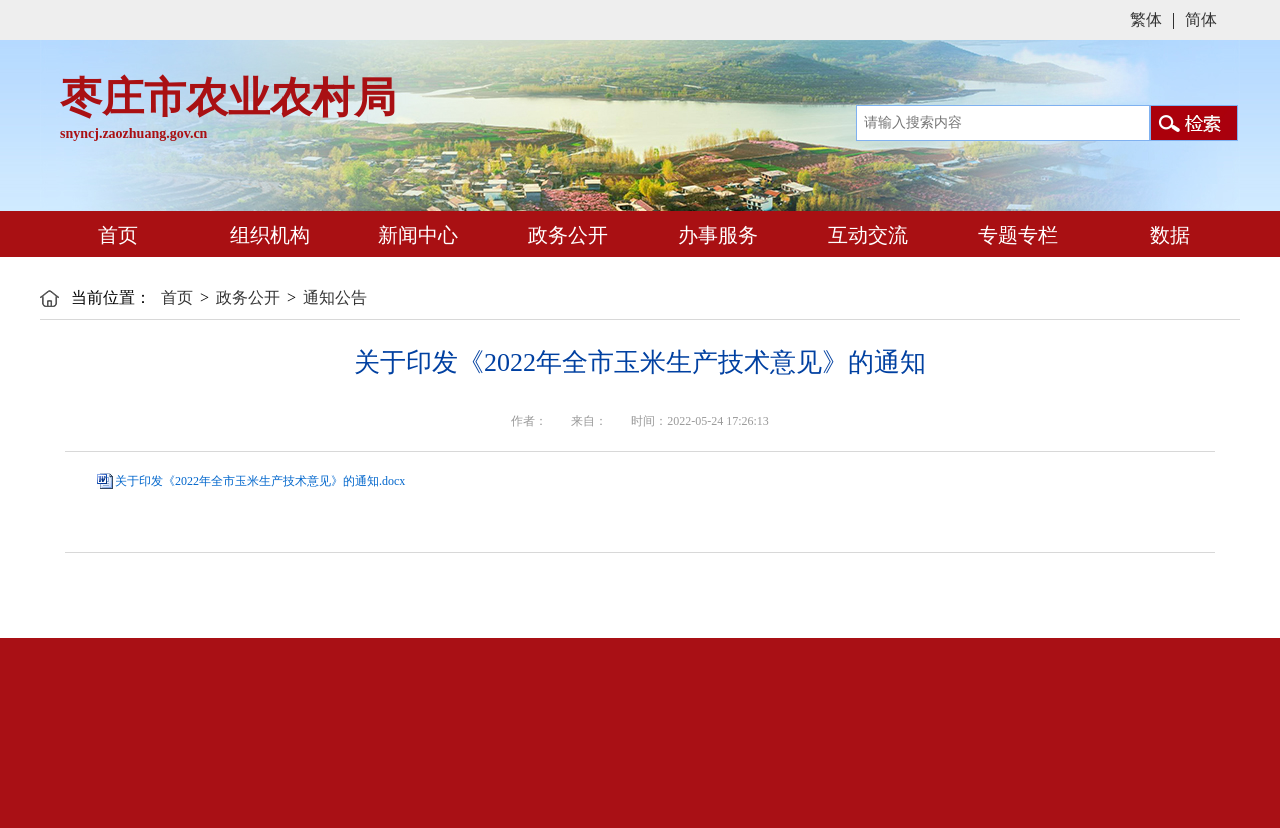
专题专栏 (1015, 235)
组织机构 (265, 234)
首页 (115, 235)
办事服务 (715, 235)
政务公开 (565, 235)
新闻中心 (415, 235)
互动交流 (865, 235)
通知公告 (335, 297)
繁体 (1146, 19)
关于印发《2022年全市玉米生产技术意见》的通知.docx (260, 481)
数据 (1165, 234)
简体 (1201, 19)
